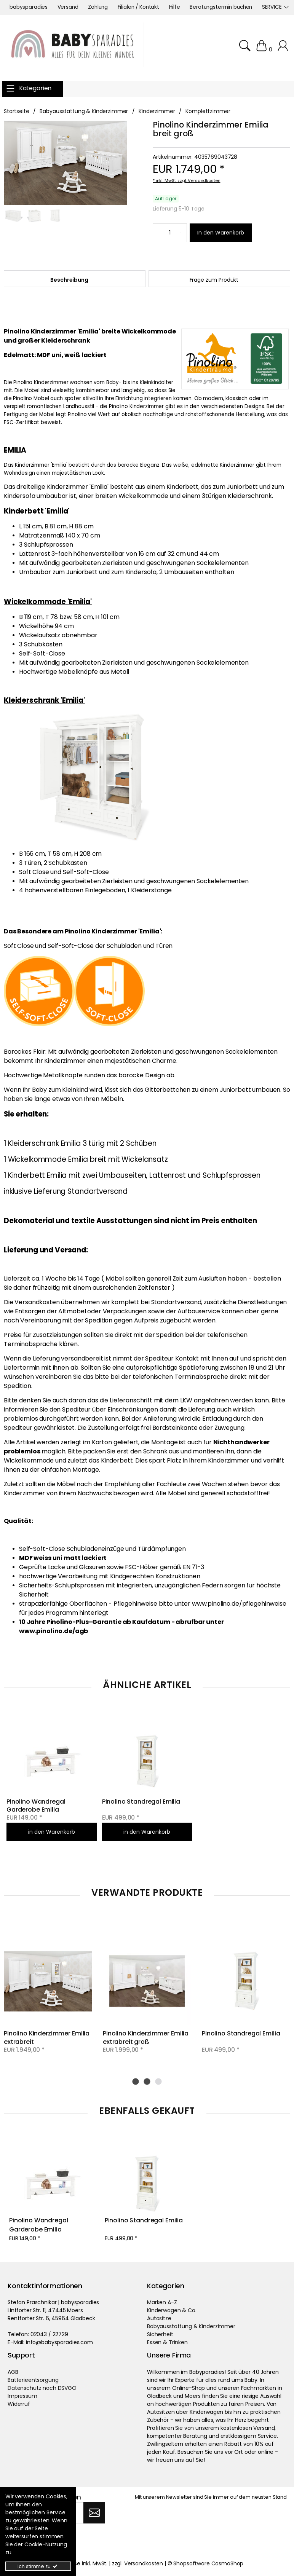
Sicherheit (160, 2334)
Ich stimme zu (38, 2566)
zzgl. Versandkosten (198, 180)
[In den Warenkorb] (221, 232)
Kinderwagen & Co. (172, 2310)
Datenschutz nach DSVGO (42, 2387)
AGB (13, 2371)
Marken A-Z (162, 2302)
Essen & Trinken (167, 2342)
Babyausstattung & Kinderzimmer (191, 2326)
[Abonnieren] (94, 2512)
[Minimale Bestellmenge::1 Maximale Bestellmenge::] (170, 232)
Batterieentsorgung (33, 2379)
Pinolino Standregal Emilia (141, 1801)
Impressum (22, 2395)
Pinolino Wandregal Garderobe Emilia (36, 1805)
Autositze (159, 2318)
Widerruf (19, 2403)
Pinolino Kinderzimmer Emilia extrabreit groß (146, 2037)
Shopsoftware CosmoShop (208, 2563)
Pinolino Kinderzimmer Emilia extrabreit (47, 2037)
